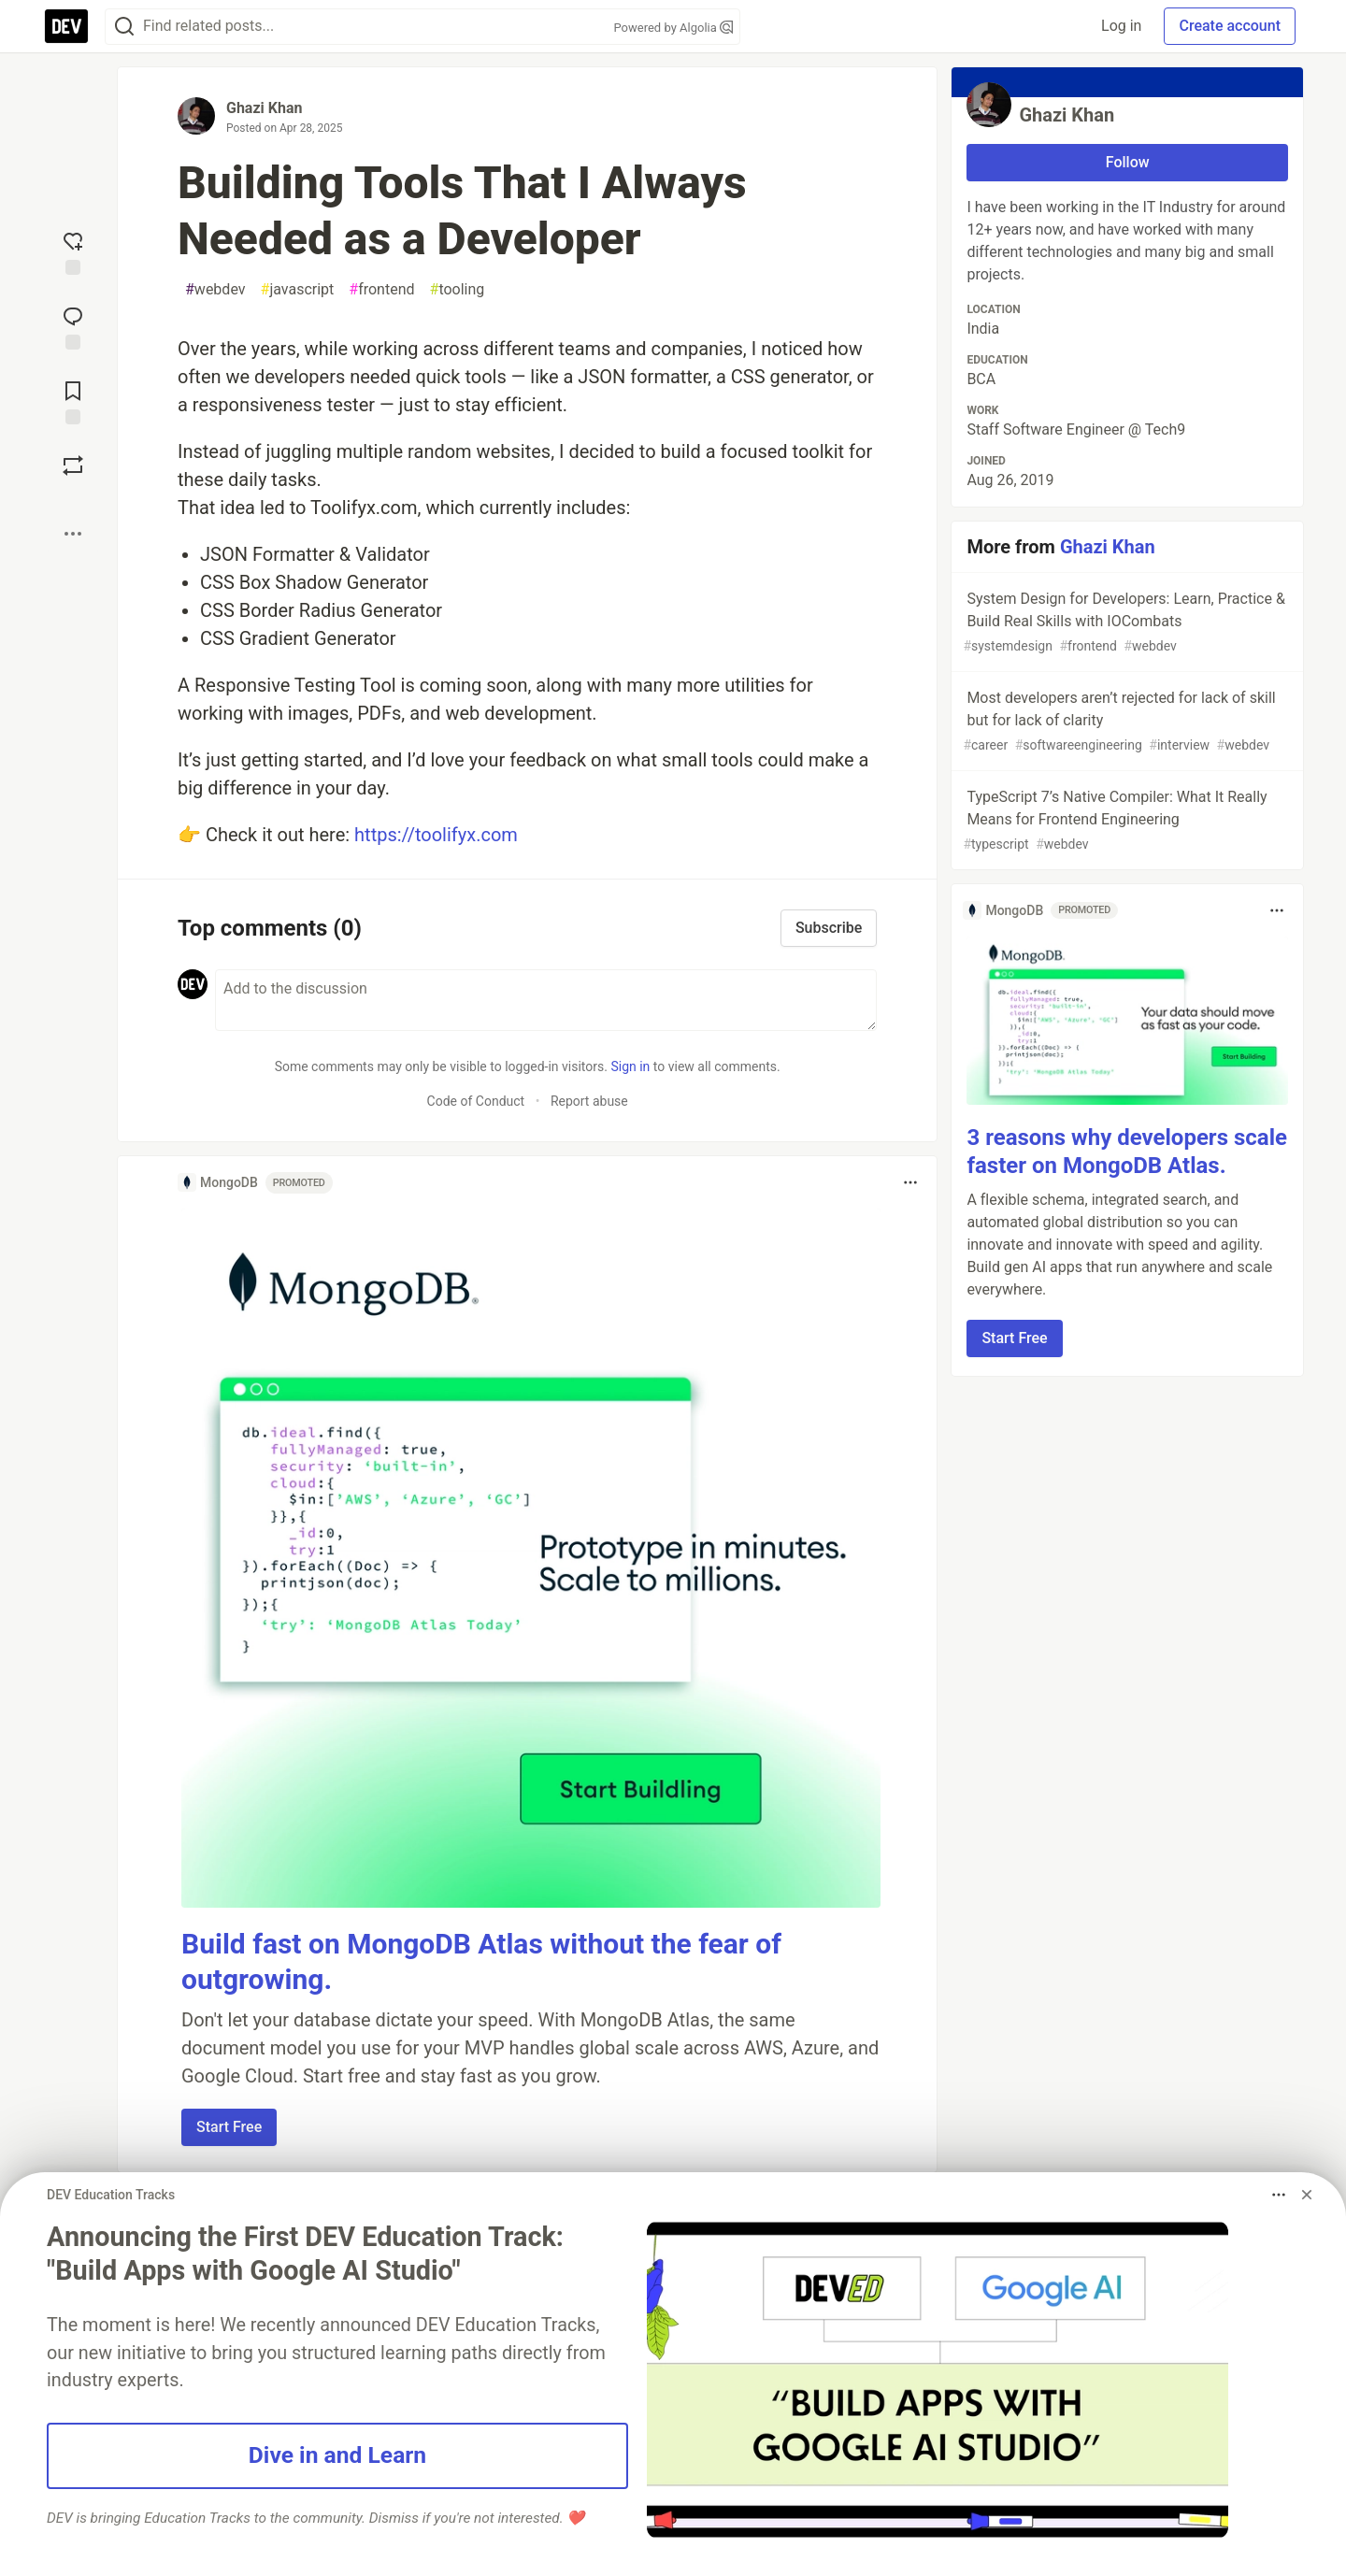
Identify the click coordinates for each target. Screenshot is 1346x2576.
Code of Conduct (476, 1101)
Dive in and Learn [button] (337, 2455)
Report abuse (589, 1101)
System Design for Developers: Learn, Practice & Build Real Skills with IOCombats (1125, 623)
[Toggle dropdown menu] (910, 1182)
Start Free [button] (229, 2127)
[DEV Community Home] (66, 26)
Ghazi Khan (264, 108)
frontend (381, 290)
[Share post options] (73, 533)
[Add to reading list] (73, 401)
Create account (1230, 26)
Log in (1121, 26)
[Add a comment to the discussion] (546, 1000)
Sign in (630, 1066)
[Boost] (73, 465)
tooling (457, 290)
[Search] (124, 26)
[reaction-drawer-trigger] (73, 251)
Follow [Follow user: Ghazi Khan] (1128, 162)
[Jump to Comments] (73, 326)
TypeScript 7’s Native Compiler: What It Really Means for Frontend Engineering (1125, 821)
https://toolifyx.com (436, 834)
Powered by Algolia (673, 28)
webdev (215, 290)
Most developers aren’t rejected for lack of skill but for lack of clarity (1125, 722)
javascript (298, 290)
